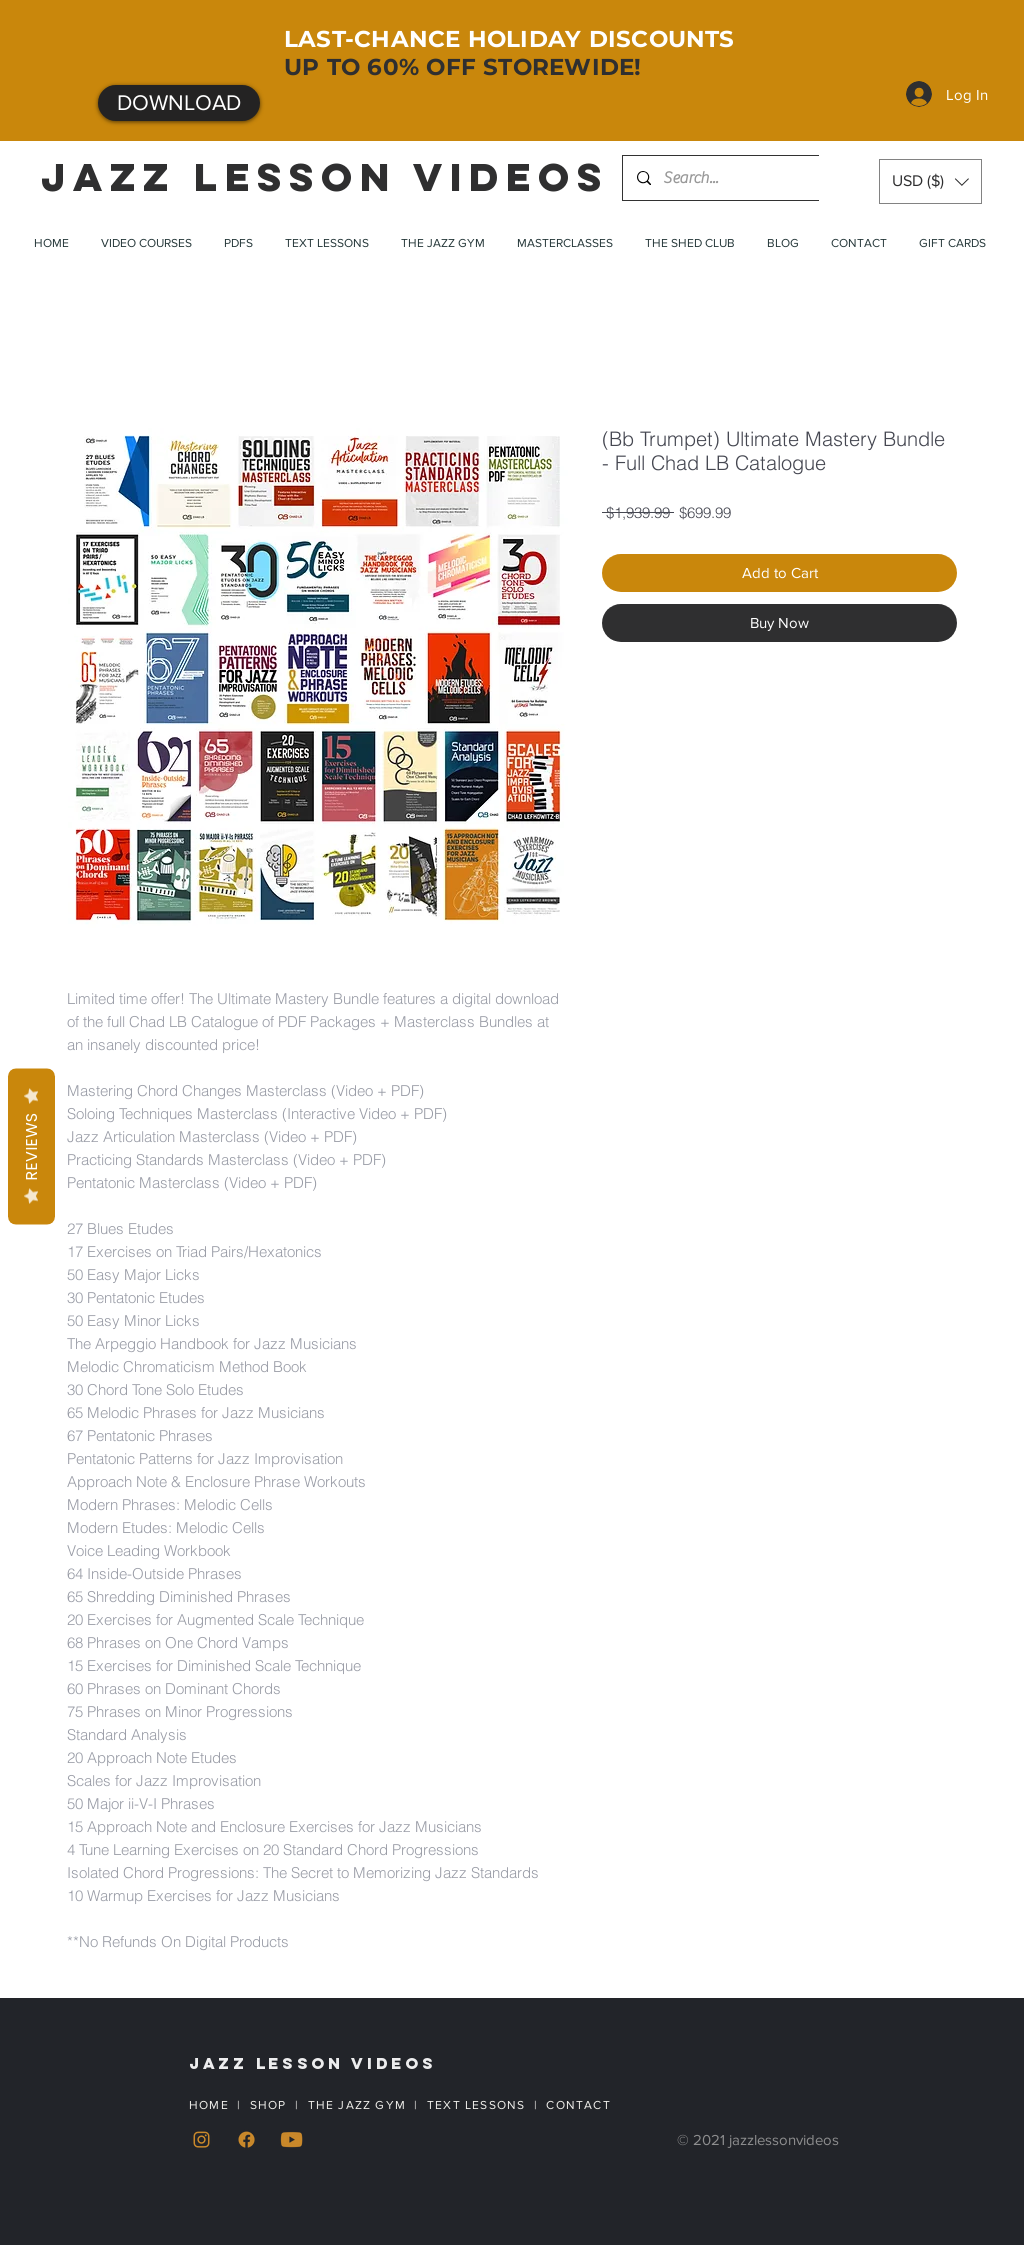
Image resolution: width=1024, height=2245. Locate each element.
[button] (930, 181)
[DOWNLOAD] (179, 103)
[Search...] (723, 178)
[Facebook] (246, 2139)
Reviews (31, 1146)
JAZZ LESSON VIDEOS (325, 177)
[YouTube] (291, 2139)
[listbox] (930, 181)
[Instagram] (201, 2139)
